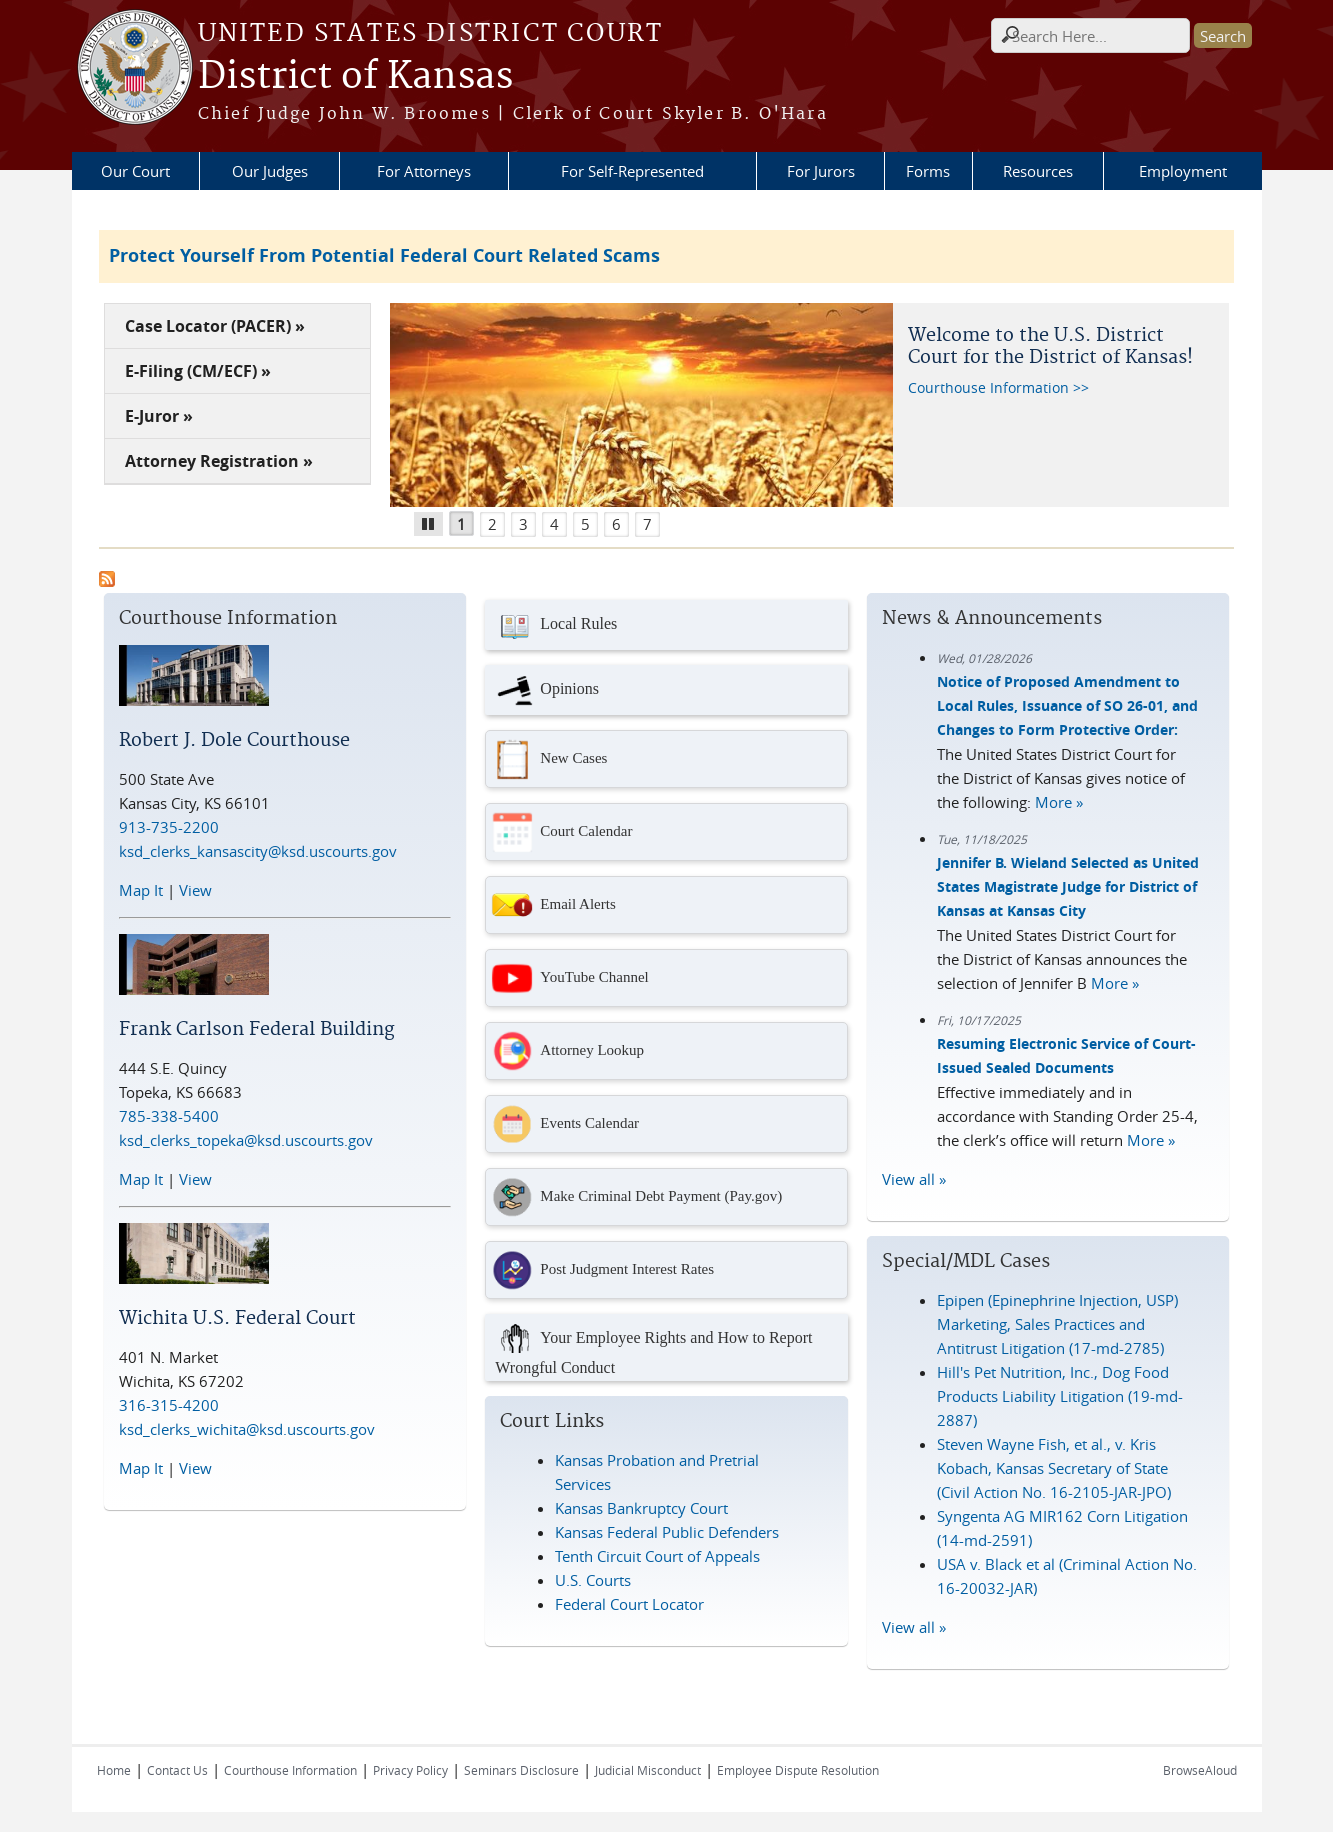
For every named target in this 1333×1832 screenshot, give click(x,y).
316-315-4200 (169, 1405)
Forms (928, 171)
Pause (435, 521)
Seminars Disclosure (521, 1770)
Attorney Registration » (219, 461)
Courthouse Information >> (998, 387)
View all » (914, 1179)
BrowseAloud (1200, 1770)
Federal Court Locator (629, 1604)
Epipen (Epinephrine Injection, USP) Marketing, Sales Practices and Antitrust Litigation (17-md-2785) (1057, 1324)
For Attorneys (424, 171)
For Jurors (821, 171)
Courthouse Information (290, 1770)
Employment (1183, 171)
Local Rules (556, 625)
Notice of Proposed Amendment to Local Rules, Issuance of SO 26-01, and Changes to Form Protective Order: (1067, 705)
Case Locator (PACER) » (215, 326)
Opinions (547, 690)
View (195, 890)
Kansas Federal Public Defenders (667, 1532)
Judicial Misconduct (648, 1770)
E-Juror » (159, 416)
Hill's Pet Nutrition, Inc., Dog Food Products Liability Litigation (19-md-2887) (1060, 1396)
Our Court (135, 171)
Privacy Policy (410, 1770)
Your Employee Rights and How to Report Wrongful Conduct (653, 1347)
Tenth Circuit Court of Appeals (657, 1556)
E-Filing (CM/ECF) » (198, 371)
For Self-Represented (632, 171)
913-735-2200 (169, 827)
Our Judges (270, 171)
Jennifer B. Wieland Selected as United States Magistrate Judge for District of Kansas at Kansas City (1068, 886)
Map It (141, 890)
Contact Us (177, 1770)
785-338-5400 (169, 1116)
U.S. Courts (593, 1580)
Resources (1038, 171)
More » (1059, 802)
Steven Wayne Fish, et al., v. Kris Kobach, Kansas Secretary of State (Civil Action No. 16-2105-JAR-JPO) (1054, 1468)
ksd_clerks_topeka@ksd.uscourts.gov (246, 1140)
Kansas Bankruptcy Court (641, 1508)
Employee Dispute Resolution (798, 1770)
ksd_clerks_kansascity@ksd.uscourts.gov (258, 851)
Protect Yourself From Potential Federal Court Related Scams (384, 255)
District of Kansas (355, 77)
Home (114, 1770)
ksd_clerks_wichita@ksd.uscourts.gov (247, 1429)
